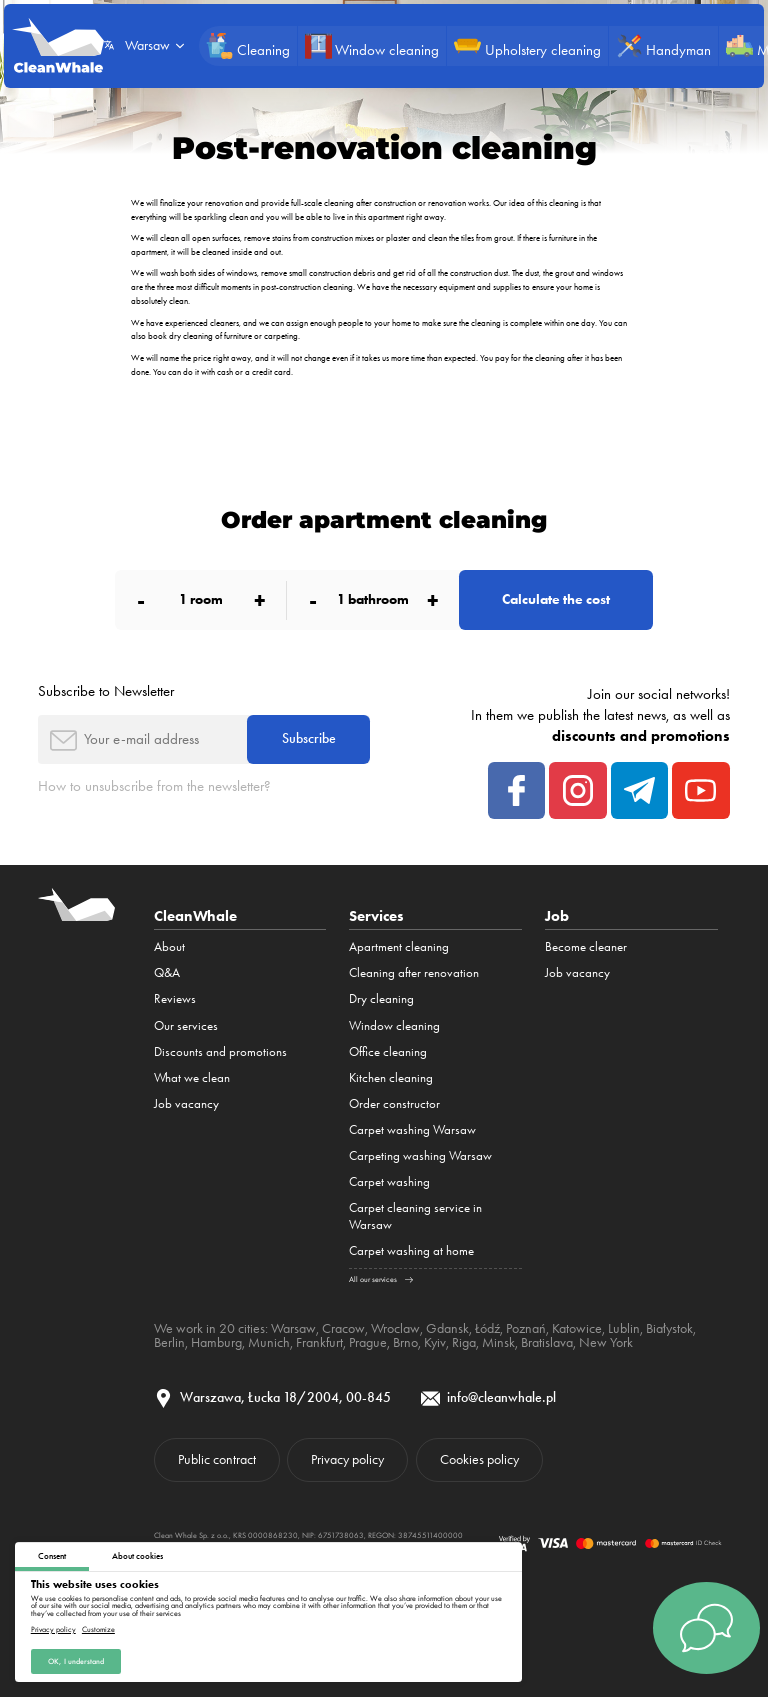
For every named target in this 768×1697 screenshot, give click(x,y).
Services (376, 915)
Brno (405, 1342)
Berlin (169, 1342)
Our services (186, 1025)
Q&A (167, 972)
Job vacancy (186, 1103)
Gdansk (447, 1328)
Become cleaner (586, 946)
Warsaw (293, 1328)
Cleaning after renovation (414, 972)
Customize (98, 1629)
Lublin (624, 1328)
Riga (464, 1342)
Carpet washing (389, 1181)
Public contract (217, 1459)
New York (606, 1342)
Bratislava (547, 1342)
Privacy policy (53, 1629)
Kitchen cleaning (391, 1077)
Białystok (669, 1328)
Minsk (498, 1342)
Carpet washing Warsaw (412, 1129)
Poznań (526, 1328)
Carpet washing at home (411, 1250)
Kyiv (435, 1342)
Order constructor (394, 1103)
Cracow (343, 1328)
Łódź (487, 1328)
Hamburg (216, 1342)
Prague (368, 1342)
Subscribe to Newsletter (106, 691)
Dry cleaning (381, 998)
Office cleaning (388, 1051)
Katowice (577, 1328)
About (169, 946)
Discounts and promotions (220, 1051)
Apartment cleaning (399, 946)
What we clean (192, 1077)
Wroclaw (395, 1328)
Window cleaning (394, 1025)
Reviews (175, 998)
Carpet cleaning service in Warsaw (415, 1216)
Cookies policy (479, 1459)
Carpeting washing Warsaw (420, 1155)
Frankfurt (319, 1342)
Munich (269, 1342)
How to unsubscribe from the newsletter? (154, 786)
